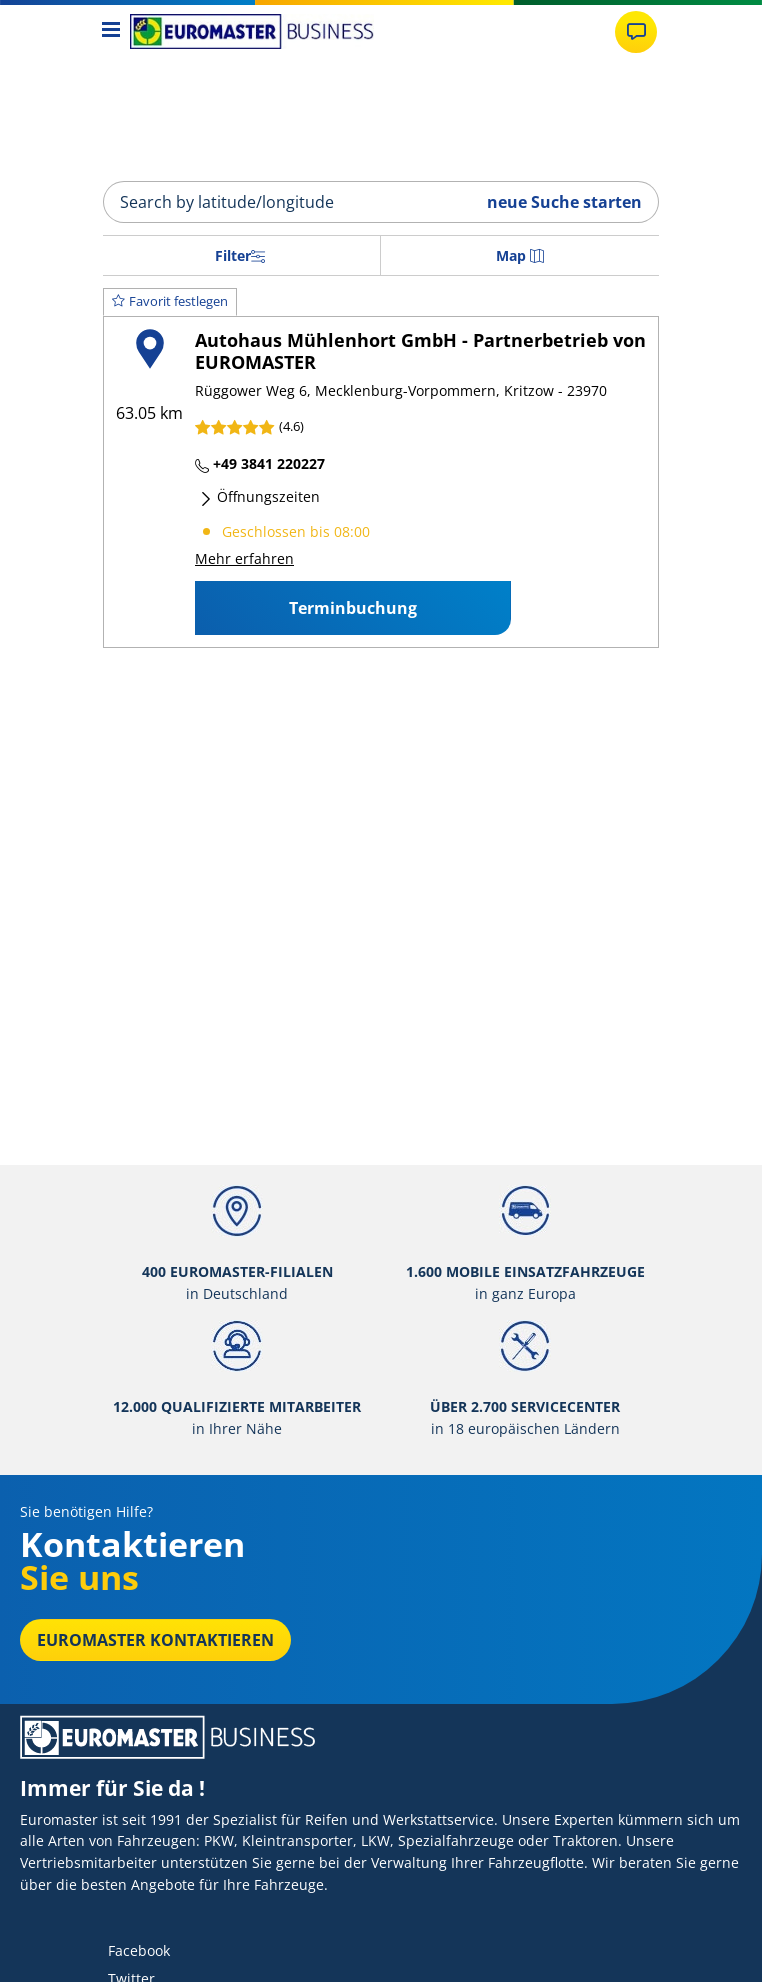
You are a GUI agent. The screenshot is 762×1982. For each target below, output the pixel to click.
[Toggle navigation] (111, 31)
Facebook (139, 1950)
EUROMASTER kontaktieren (155, 1640)
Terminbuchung (353, 608)
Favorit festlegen (170, 301)
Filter (240, 255)
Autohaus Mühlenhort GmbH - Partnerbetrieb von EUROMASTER (420, 350)
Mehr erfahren (244, 558)
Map (520, 255)
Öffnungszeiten (259, 496)
